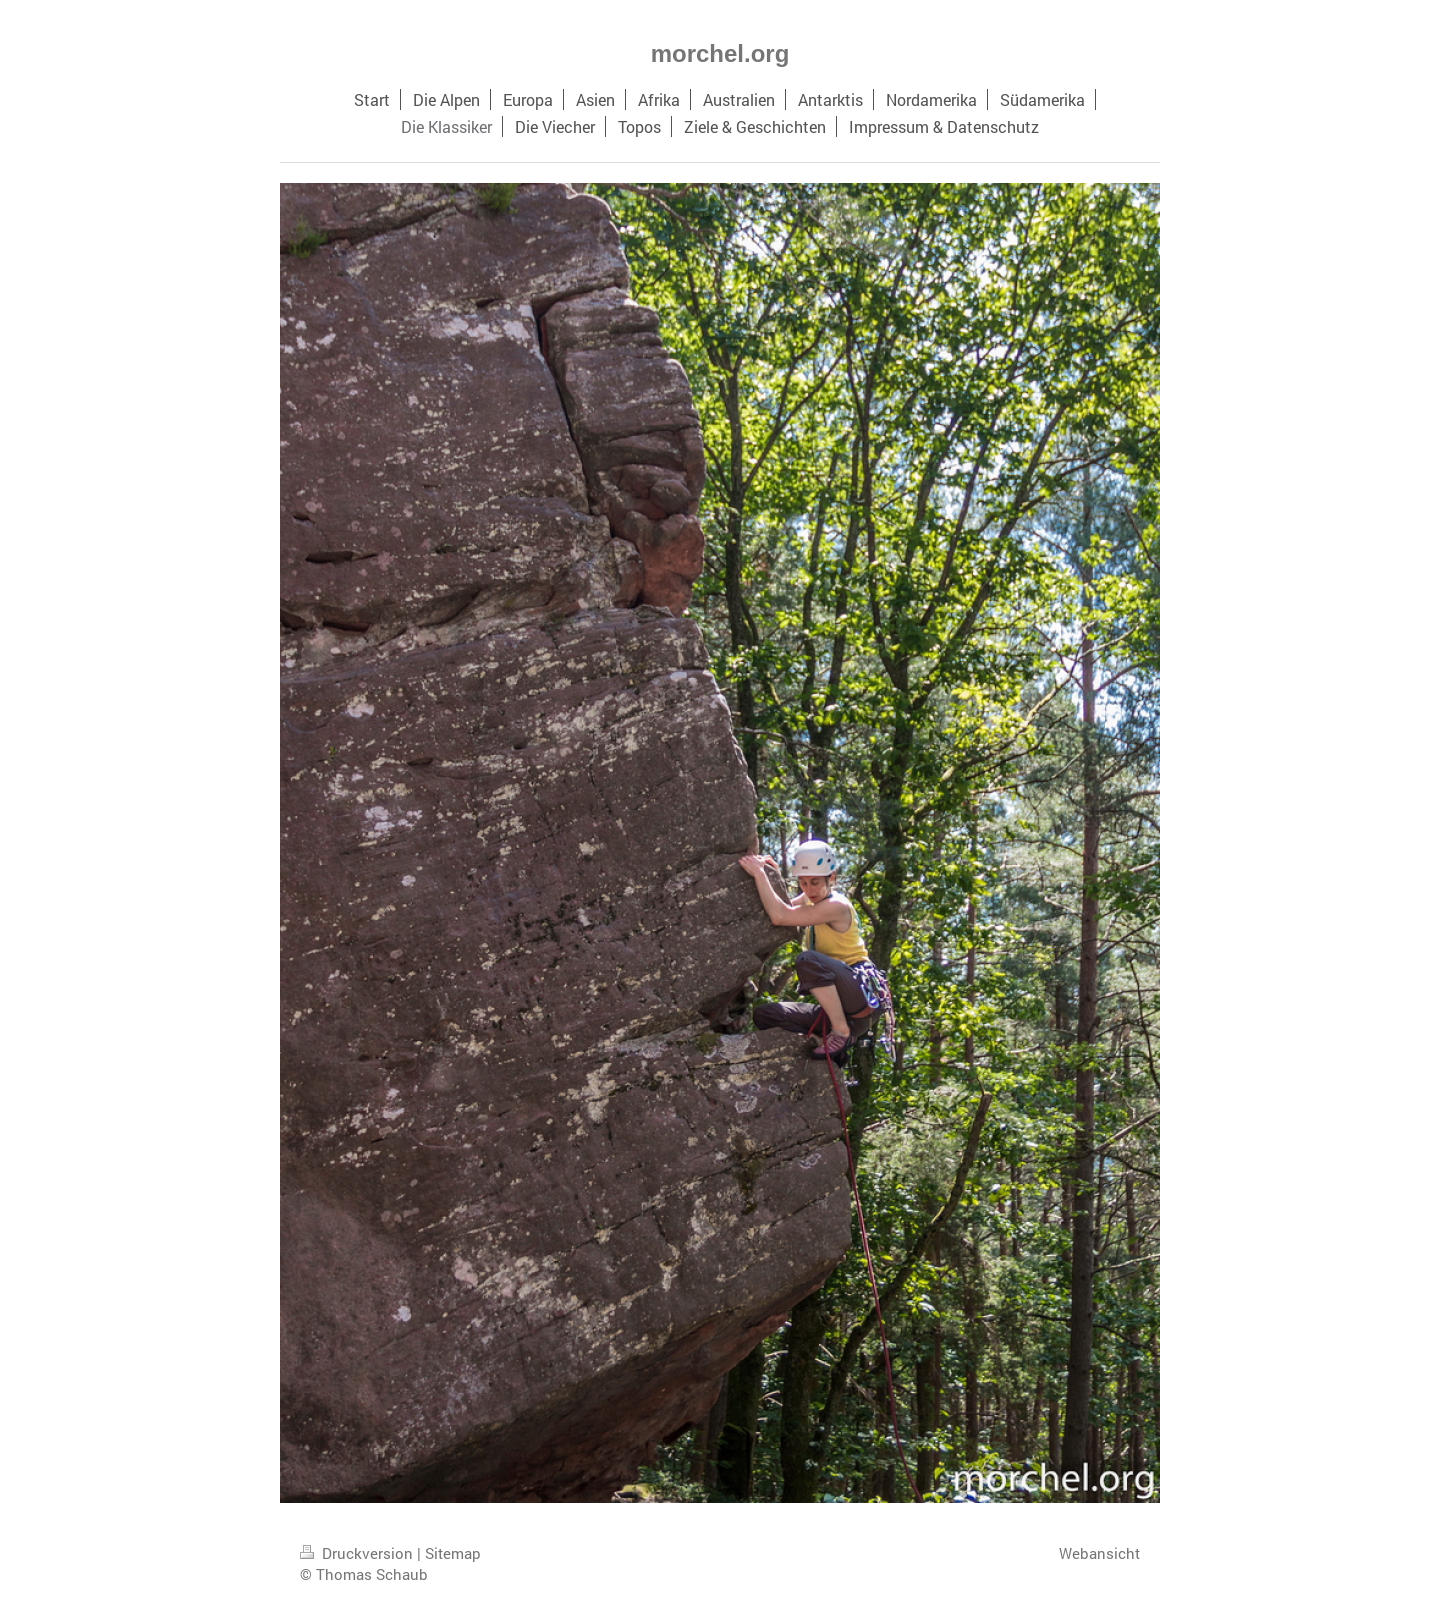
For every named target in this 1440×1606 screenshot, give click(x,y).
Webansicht (1099, 1553)
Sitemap (453, 1553)
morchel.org (720, 53)
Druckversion (358, 1553)
